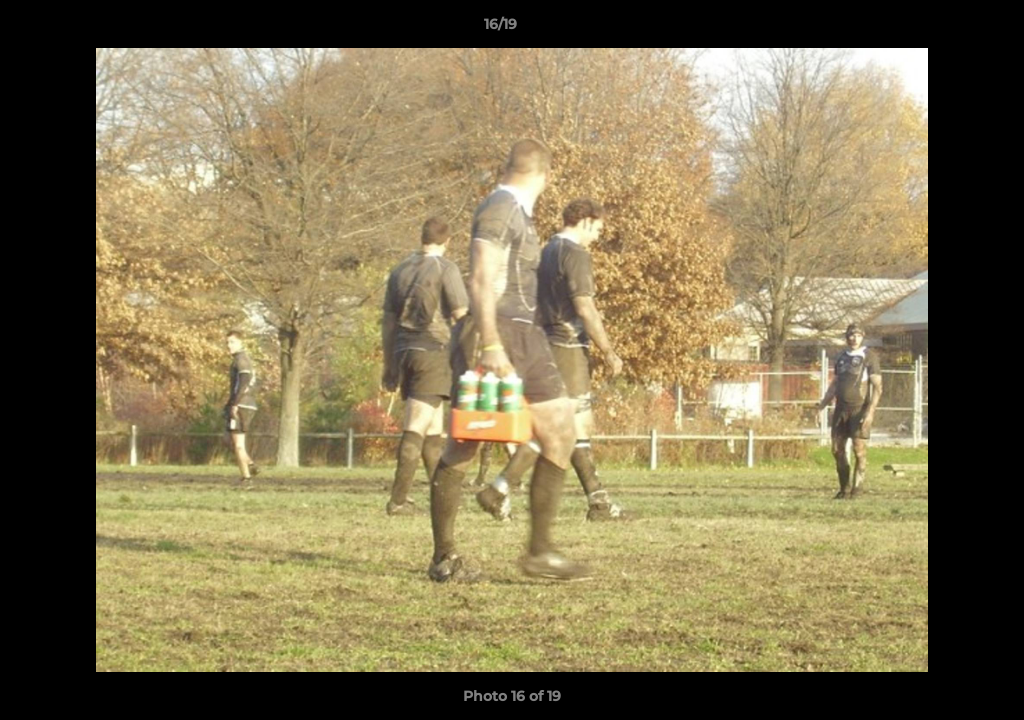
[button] (940, 29)
